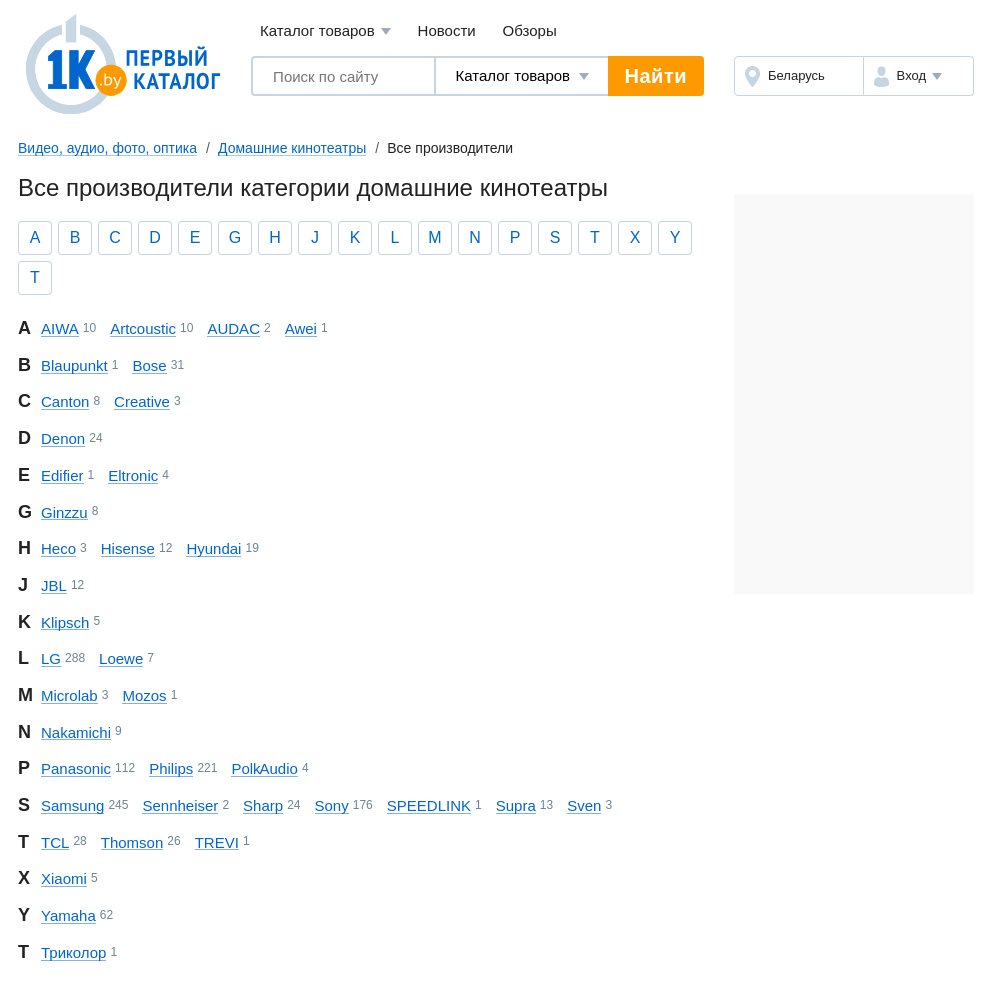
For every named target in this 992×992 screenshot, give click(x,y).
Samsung (72, 805)
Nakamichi (76, 732)
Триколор (73, 952)
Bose (149, 365)
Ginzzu (64, 512)
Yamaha (68, 915)
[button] (918, 76)
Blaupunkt (74, 365)
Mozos (144, 695)
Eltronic (133, 475)
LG (51, 658)
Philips (171, 768)
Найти (656, 76)
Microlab (69, 695)
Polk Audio (264, 768)
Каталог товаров (325, 31)
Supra (516, 805)
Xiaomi (64, 878)
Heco (58, 548)
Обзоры (530, 30)
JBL (54, 585)
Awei (301, 328)
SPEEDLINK (429, 805)
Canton (65, 401)
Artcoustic (143, 328)
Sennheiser (180, 805)
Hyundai (213, 548)
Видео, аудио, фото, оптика (107, 148)
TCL (55, 842)
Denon (63, 438)
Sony (332, 805)
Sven (584, 805)
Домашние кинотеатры (292, 148)
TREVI (217, 842)
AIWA (60, 328)
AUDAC (233, 328)
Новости (447, 30)
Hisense (128, 548)
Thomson (132, 842)
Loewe (121, 658)
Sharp (263, 805)
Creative (142, 401)
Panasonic (76, 768)
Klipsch (65, 622)
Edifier (62, 475)
